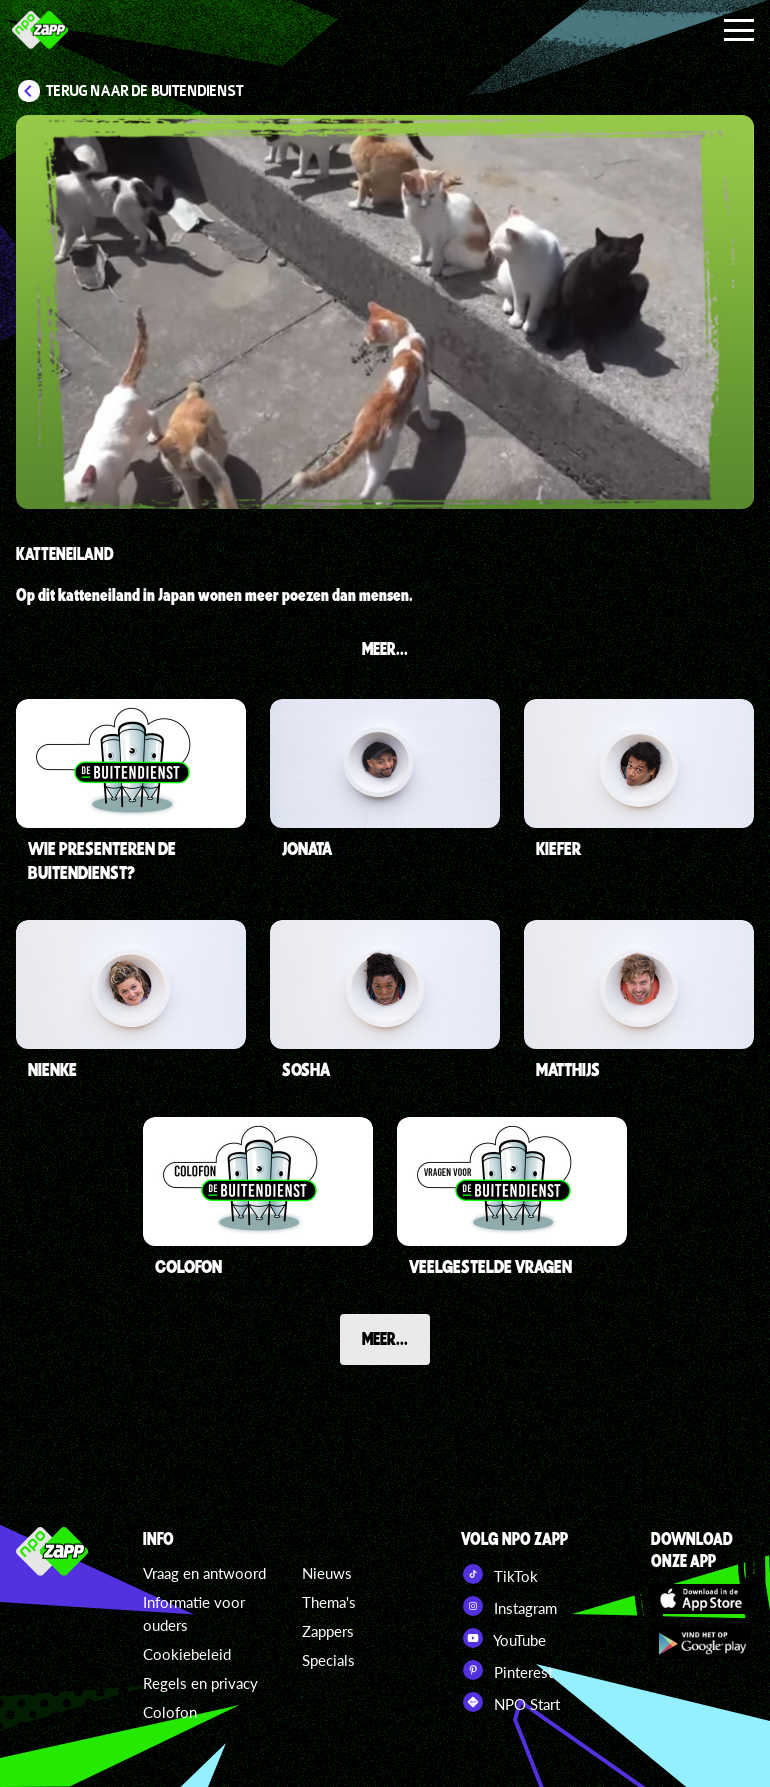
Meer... (385, 1338)
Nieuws (327, 1573)
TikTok (499, 1574)
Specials (328, 1660)
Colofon (170, 1712)
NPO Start (510, 1702)
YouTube (503, 1638)
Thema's (329, 1602)
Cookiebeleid (187, 1654)
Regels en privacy (200, 1683)
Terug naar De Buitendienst (145, 91)
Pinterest (507, 1670)
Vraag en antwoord (204, 1573)
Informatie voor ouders (194, 1613)
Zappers (328, 1631)
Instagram (509, 1606)
